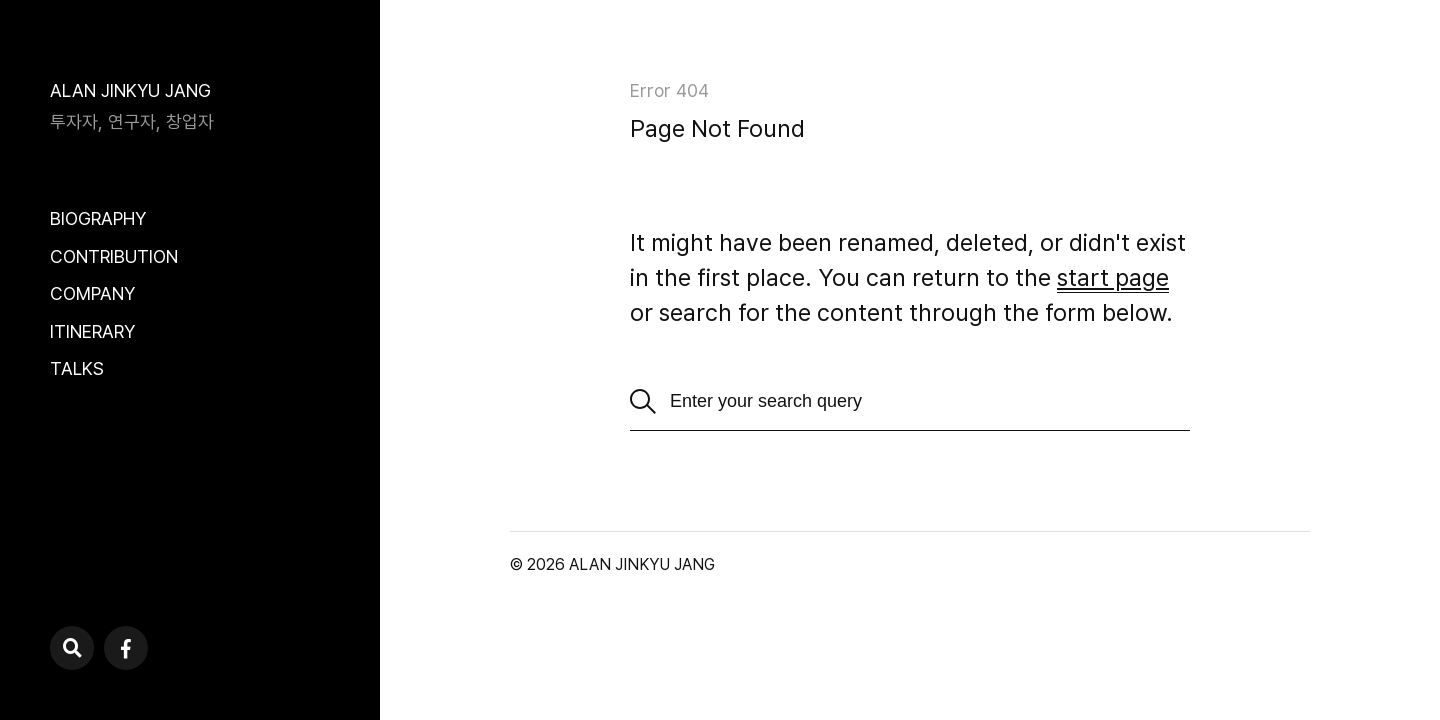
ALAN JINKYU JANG (130, 90)
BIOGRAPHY (98, 218)
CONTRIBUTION (114, 256)
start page (1113, 277)
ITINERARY (92, 331)
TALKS (77, 368)
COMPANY (92, 293)
